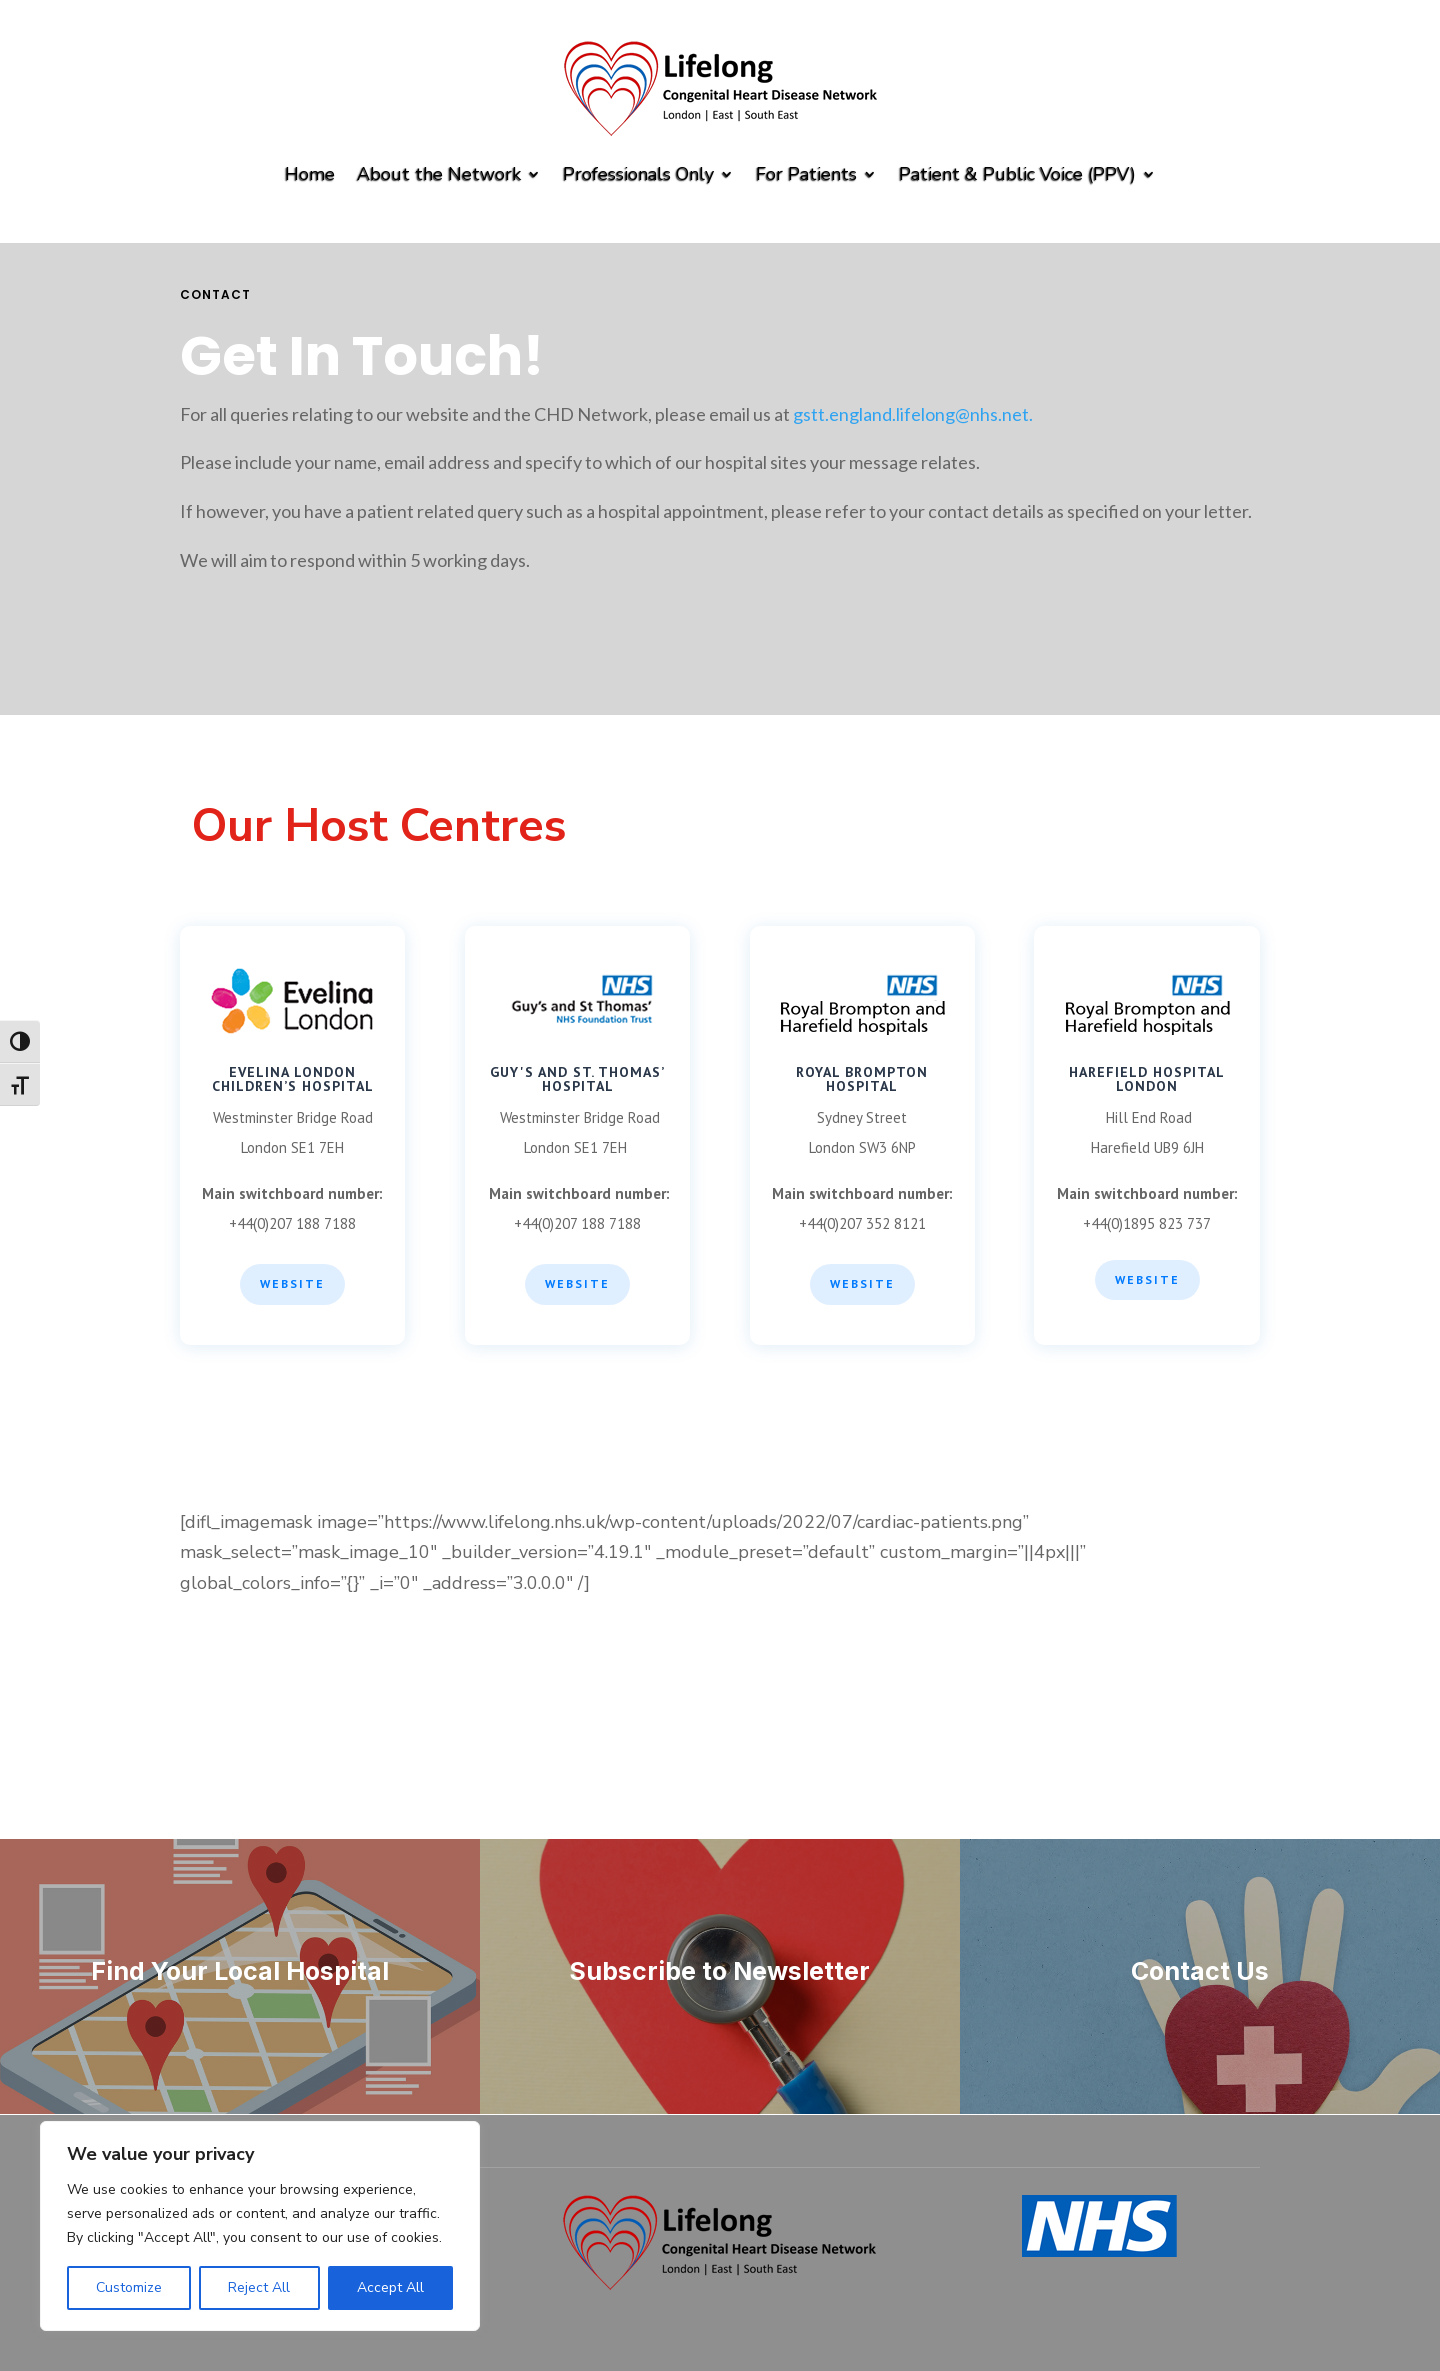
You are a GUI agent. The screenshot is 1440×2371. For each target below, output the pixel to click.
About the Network (439, 174)
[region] (260, 2226)
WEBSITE (577, 1283)
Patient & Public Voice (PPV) (1017, 174)
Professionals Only (638, 174)
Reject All (259, 2287)
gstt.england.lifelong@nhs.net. (913, 414)
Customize (129, 2287)
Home (310, 174)
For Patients (806, 174)
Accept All (390, 2287)
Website (292, 1283)
